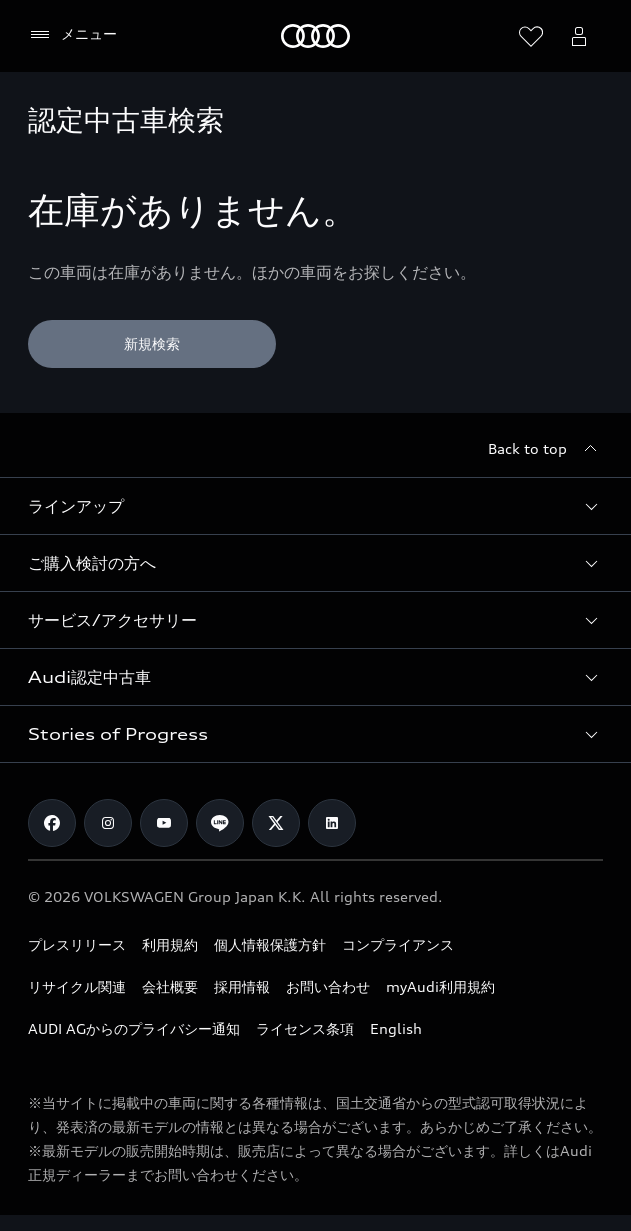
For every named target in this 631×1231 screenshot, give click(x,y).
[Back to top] (545, 449)
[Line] (220, 823)
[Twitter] (276, 823)
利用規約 (170, 944)
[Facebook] (52, 823)
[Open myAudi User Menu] (579, 36)
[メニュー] (72, 35)
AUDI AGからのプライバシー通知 (134, 1028)
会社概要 (170, 986)
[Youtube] (164, 823)
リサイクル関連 (77, 986)
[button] (315, 506)
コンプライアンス (398, 944)
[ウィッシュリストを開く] (531, 36)
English (396, 1028)
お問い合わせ (328, 986)
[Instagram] (108, 823)
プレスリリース (77, 944)
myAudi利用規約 (440, 986)
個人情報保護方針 (270, 944)
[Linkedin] (332, 823)
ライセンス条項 (305, 1028)
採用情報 (242, 986)
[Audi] (315, 36)
